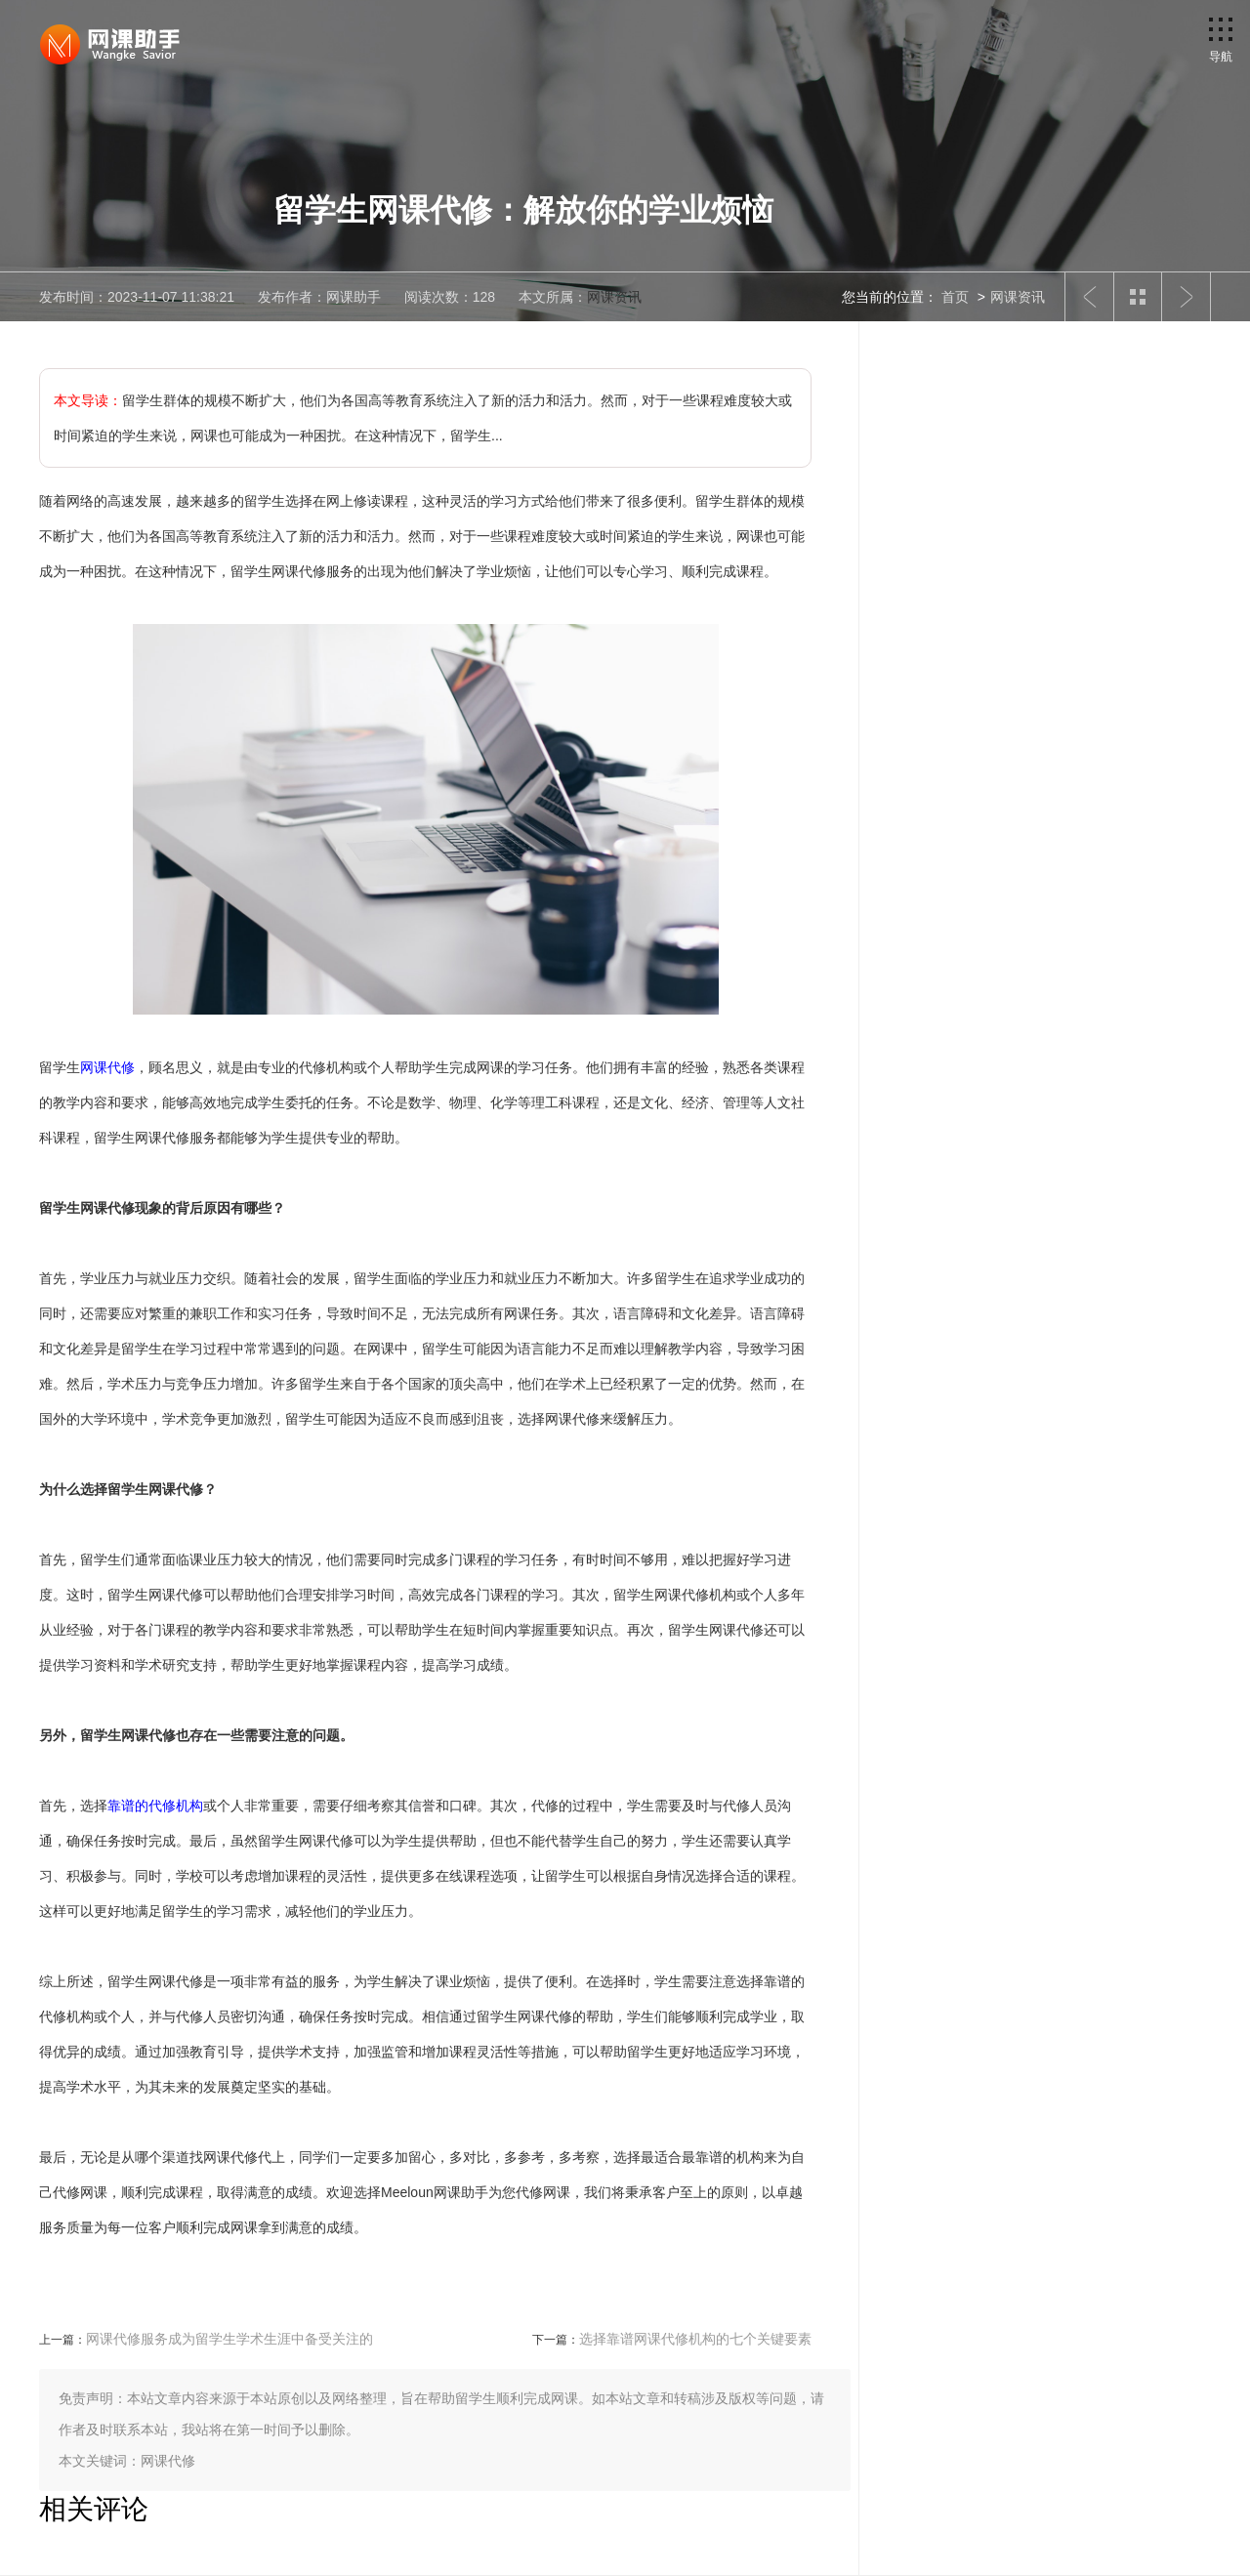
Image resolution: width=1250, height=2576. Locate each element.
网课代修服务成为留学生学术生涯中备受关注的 (229, 2339)
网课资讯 (614, 297)
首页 (955, 297)
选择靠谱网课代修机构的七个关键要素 (695, 2339)
